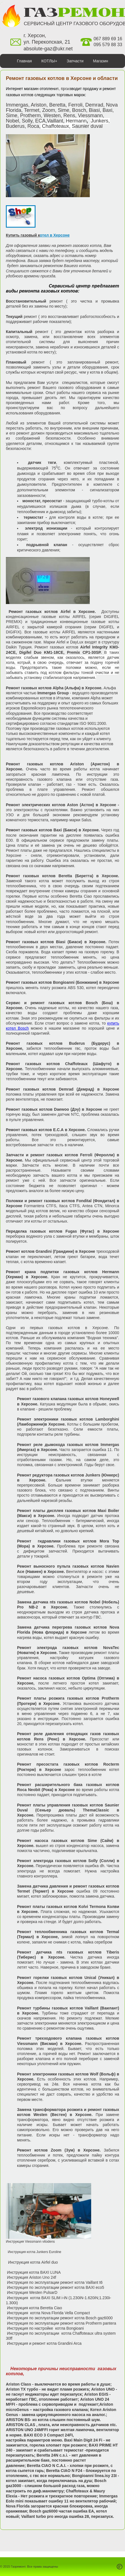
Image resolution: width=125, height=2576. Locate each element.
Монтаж (94, 75)
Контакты (68, 75)
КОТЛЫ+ (49, 61)
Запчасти (75, 61)
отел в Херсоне (55, 235)
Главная (24, 61)
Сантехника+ (16, 75)
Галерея (62, 89)
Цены (115, 75)
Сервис (44, 75)
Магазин (100, 61)
